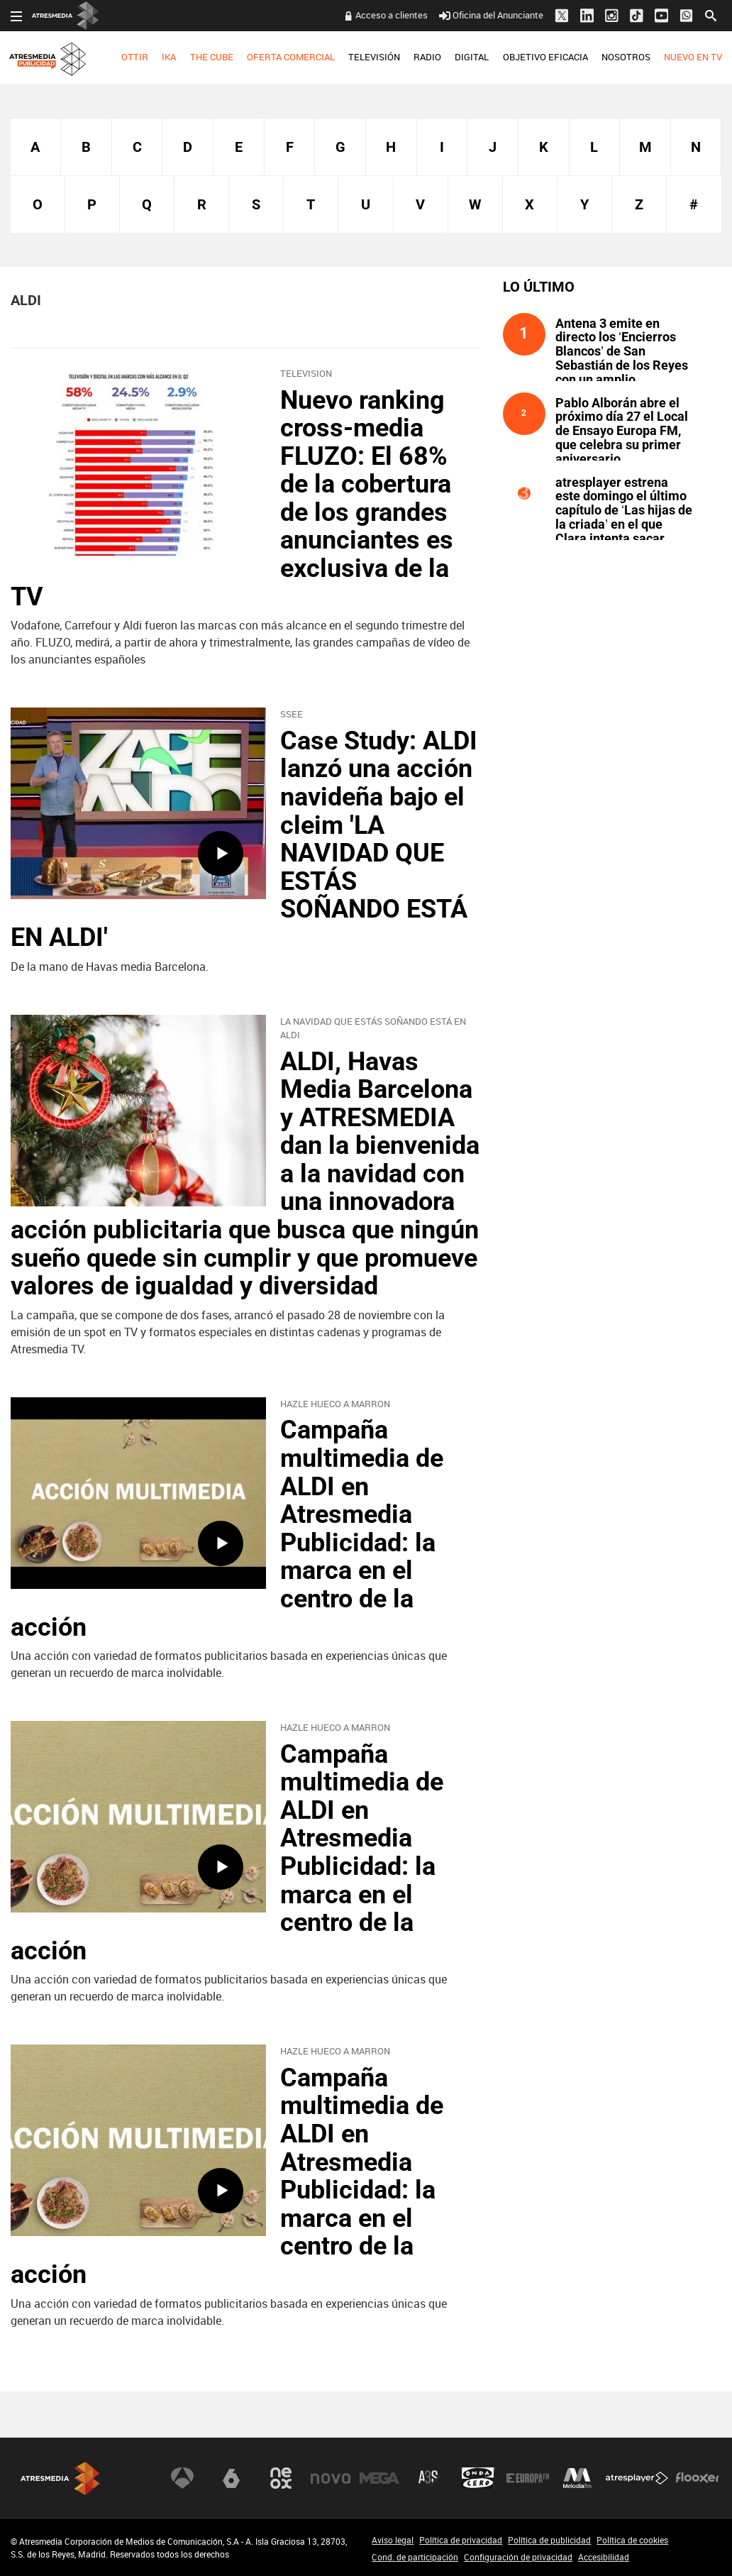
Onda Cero (478, 2478)
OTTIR (134, 56)
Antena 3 (182, 2478)
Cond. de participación (415, 2557)
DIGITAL (472, 56)
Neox (281, 2478)
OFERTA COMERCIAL (291, 56)
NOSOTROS (625, 56)
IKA (169, 56)
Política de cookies (632, 2539)
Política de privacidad (460, 2539)
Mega (379, 2478)
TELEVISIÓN (374, 56)
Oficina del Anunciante (491, 15)
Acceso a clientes (391, 15)
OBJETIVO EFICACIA (545, 56)
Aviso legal (393, 2539)
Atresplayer (637, 2478)
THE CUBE (211, 56)
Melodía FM (577, 2478)
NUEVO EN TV (693, 56)
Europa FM (527, 2478)
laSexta (231, 2478)
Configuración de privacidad (518, 2557)
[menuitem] (135, 57)
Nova (330, 2478)
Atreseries (429, 2478)
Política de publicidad (549, 2539)
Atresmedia (60, 2478)
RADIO (427, 56)
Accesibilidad (603, 2557)
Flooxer (697, 2478)
